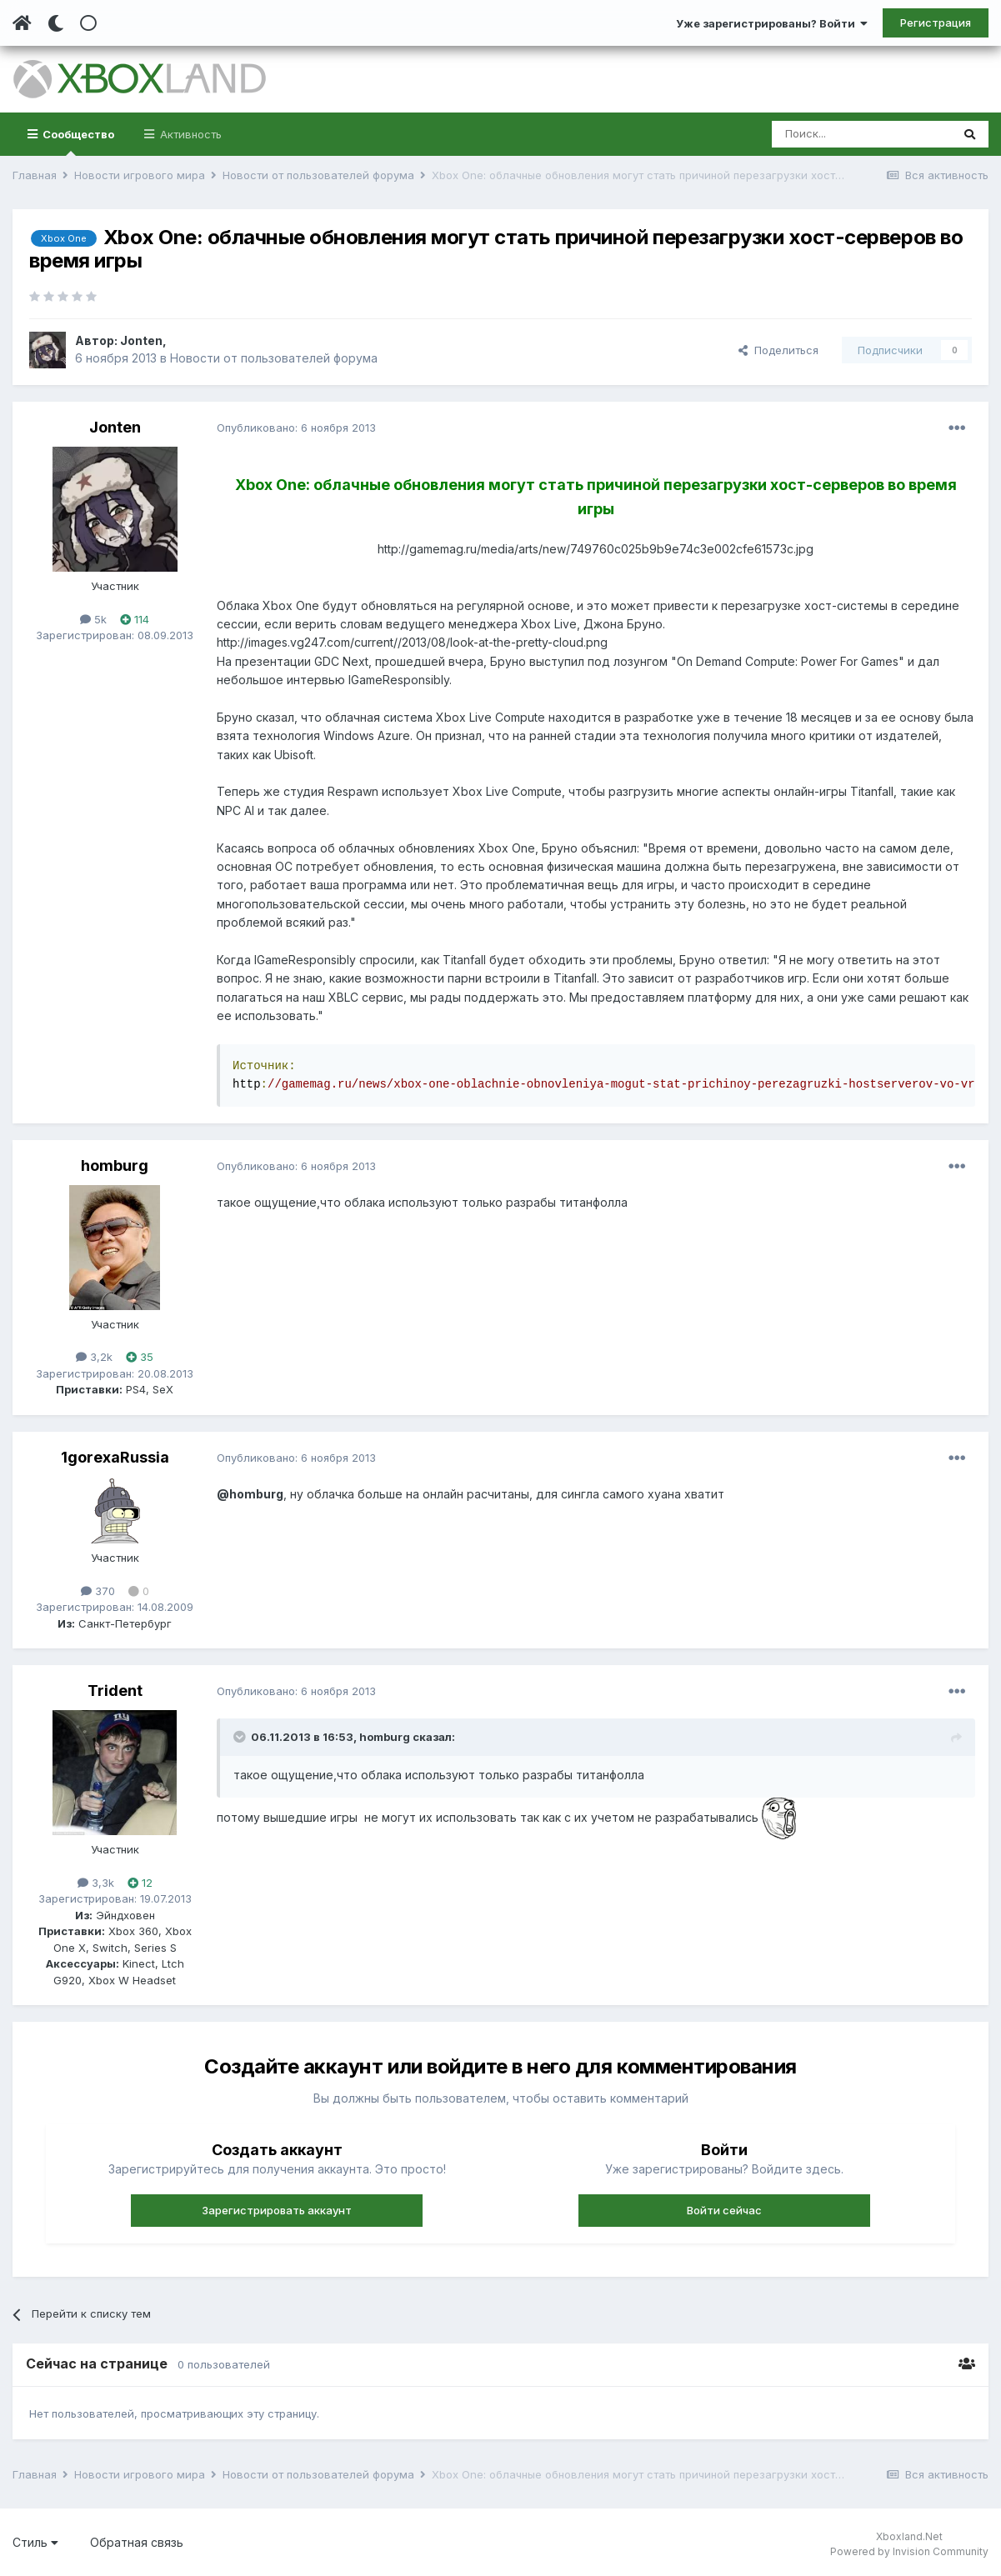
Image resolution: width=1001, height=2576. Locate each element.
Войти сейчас (724, 2210)
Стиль (35, 2542)
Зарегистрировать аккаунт (277, 2210)
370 (98, 1591)
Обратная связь (136, 2542)
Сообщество (77, 142)
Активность (189, 134)
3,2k (94, 1356)
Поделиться (778, 350)
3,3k (96, 1882)
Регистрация (935, 22)
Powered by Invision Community (909, 2551)
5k (93, 619)
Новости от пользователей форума (274, 358)
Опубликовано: (296, 427)
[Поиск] (861, 134)
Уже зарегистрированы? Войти (772, 23)
